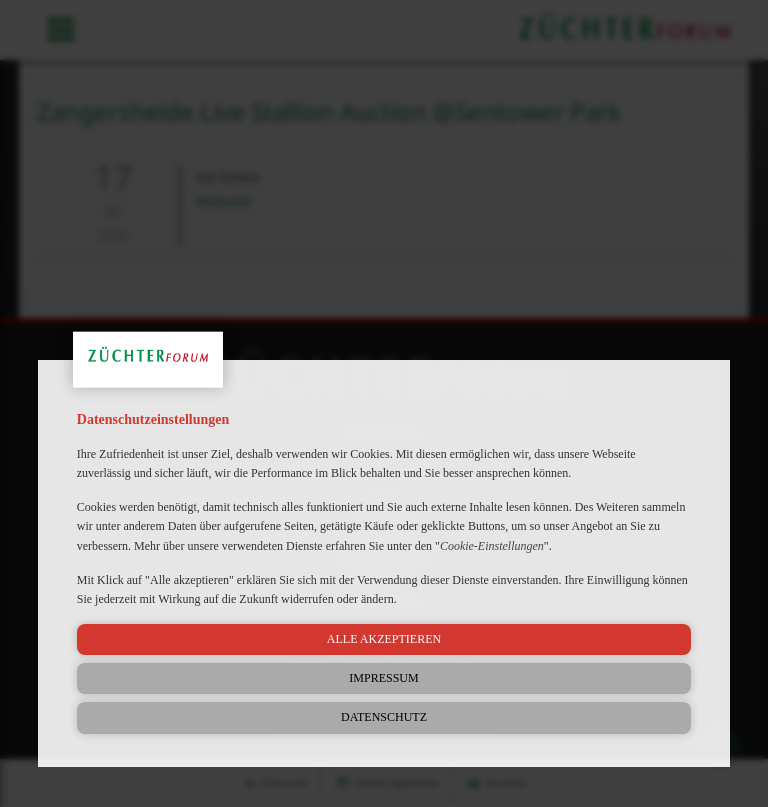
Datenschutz (384, 717)
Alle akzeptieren (384, 639)
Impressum (383, 678)
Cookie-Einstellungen (492, 546)
